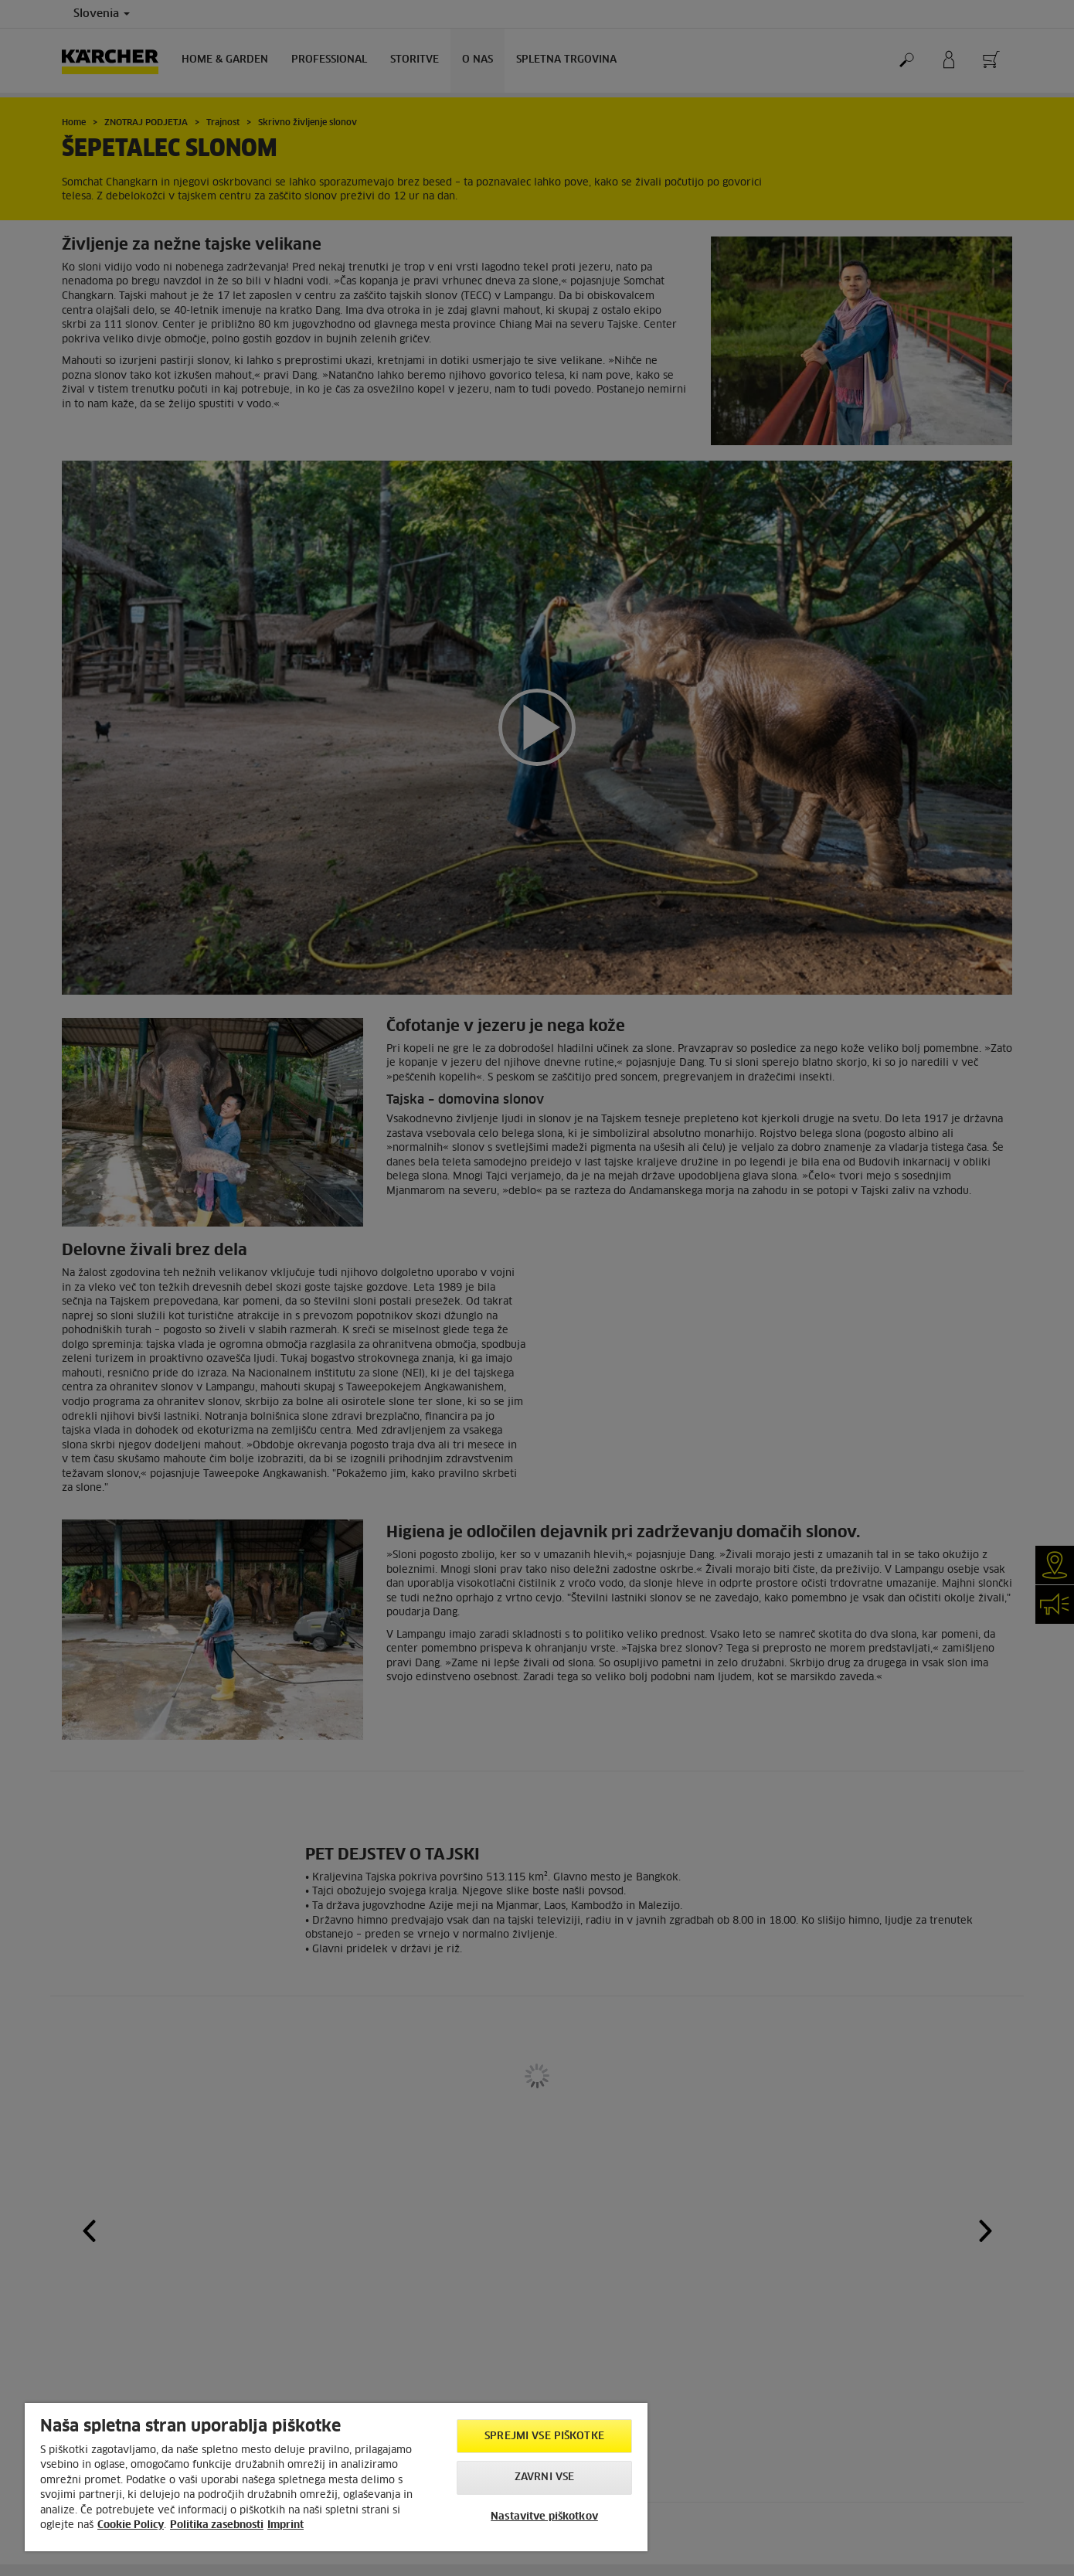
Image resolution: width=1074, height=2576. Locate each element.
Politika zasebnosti (216, 2525)
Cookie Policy (130, 2525)
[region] (336, 2477)
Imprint (285, 2525)
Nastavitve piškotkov (544, 2517)
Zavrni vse (544, 2477)
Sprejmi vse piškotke (544, 2436)
